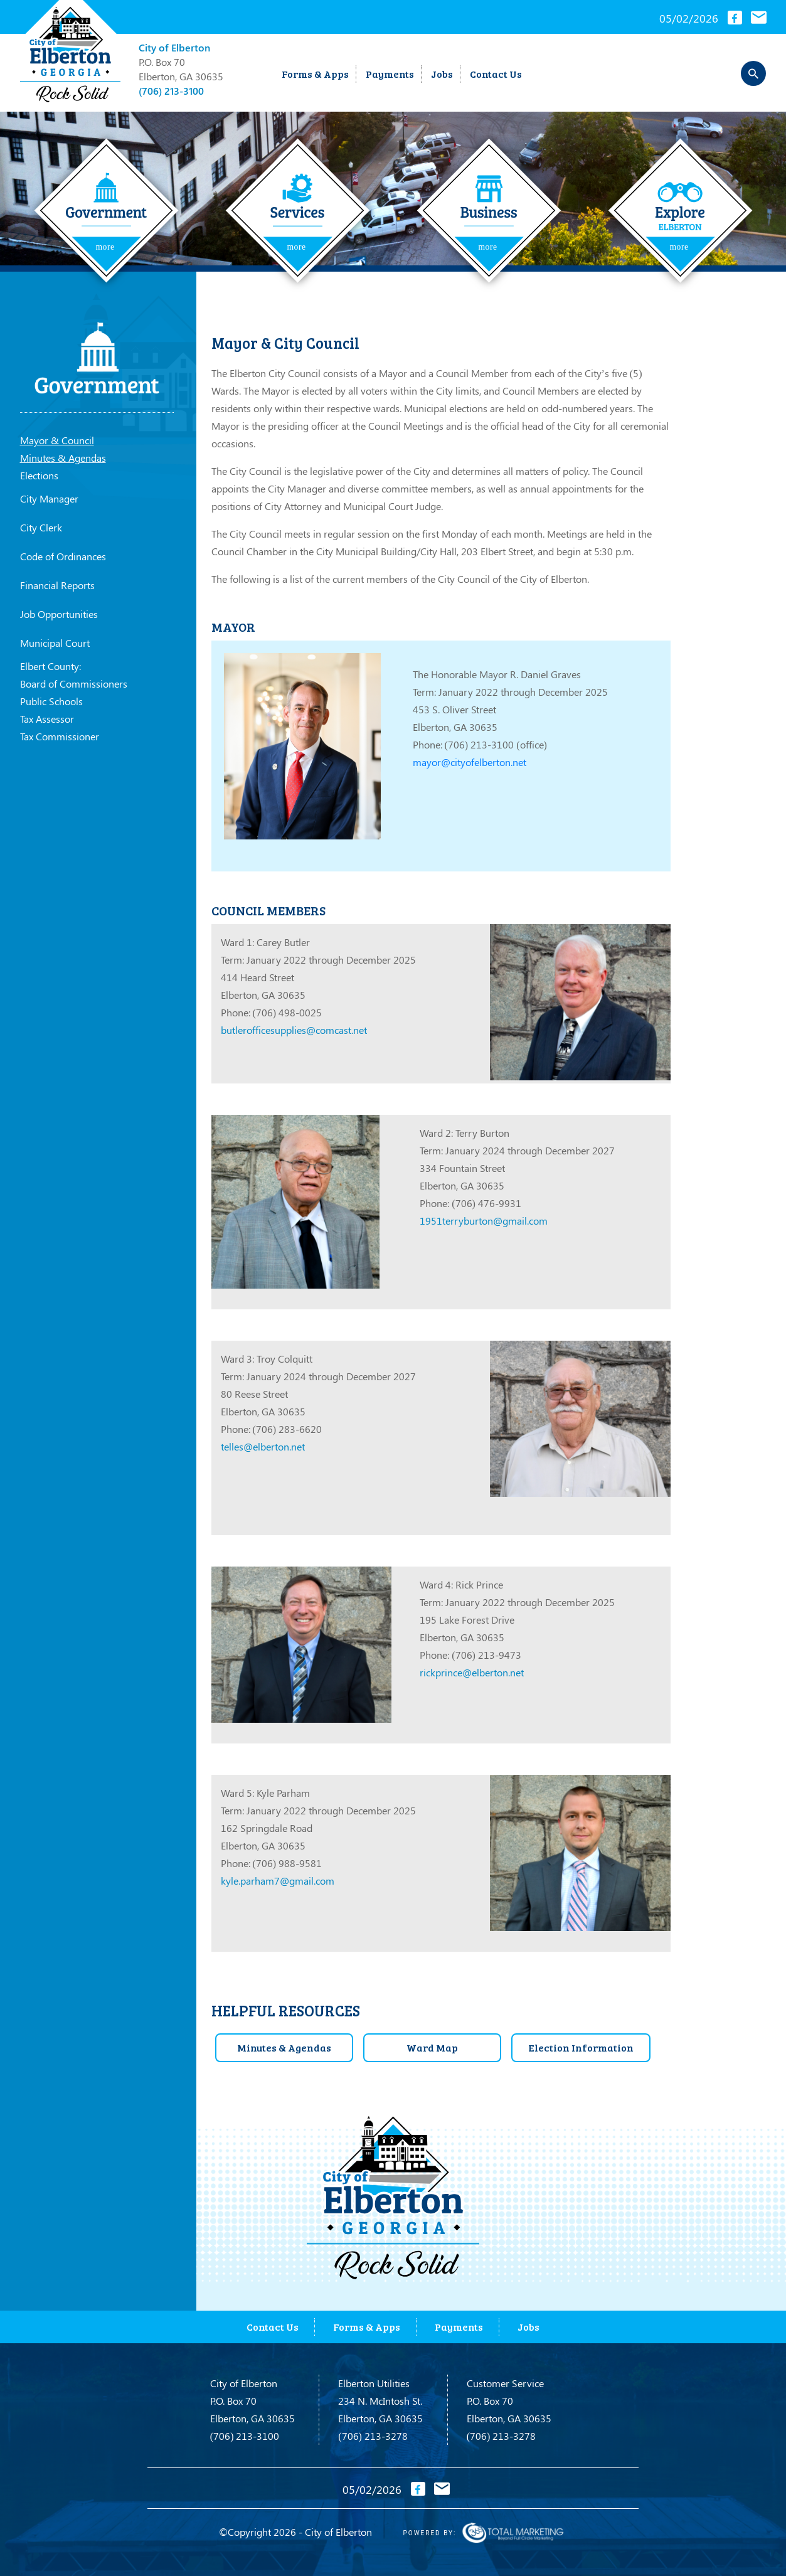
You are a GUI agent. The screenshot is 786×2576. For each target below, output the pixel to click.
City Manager (49, 498)
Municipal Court (55, 642)
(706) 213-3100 (171, 90)
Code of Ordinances (63, 556)
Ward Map (432, 2047)
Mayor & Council (57, 440)
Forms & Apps (315, 73)
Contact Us (496, 73)
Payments (390, 73)
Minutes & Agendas (63, 457)
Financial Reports (57, 585)
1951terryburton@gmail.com (484, 1220)
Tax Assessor (47, 718)
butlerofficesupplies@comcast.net (294, 1029)
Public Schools (51, 701)
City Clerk (41, 527)
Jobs (442, 73)
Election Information (581, 2047)
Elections (39, 475)
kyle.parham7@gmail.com (277, 1880)
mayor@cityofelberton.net (469, 762)
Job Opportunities (59, 613)
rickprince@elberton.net (472, 1672)
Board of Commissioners (73, 683)
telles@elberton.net (263, 1446)
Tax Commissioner (59, 736)
